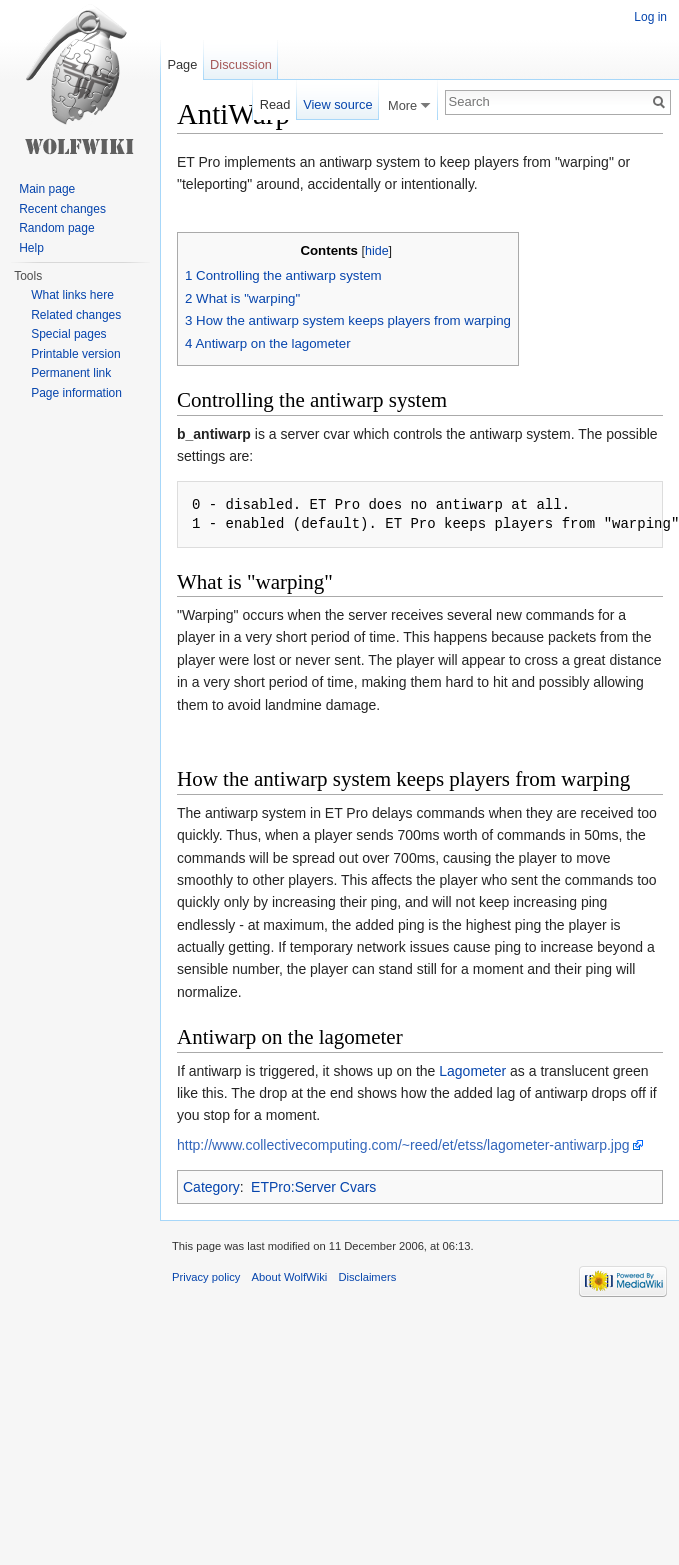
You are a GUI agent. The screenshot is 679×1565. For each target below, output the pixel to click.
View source (337, 104)
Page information (76, 393)
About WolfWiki (290, 1277)
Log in (650, 17)
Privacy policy (206, 1277)
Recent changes (62, 209)
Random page (56, 228)
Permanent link (71, 373)
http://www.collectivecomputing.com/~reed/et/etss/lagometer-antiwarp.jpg (403, 1145)
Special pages (68, 334)
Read (275, 104)
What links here (72, 295)
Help (31, 248)
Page (182, 64)
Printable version (75, 354)
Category (211, 1187)
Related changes (76, 315)
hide (377, 251)
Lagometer (472, 1071)
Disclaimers (367, 1277)
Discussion (241, 64)
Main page (47, 189)
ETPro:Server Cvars (313, 1187)
